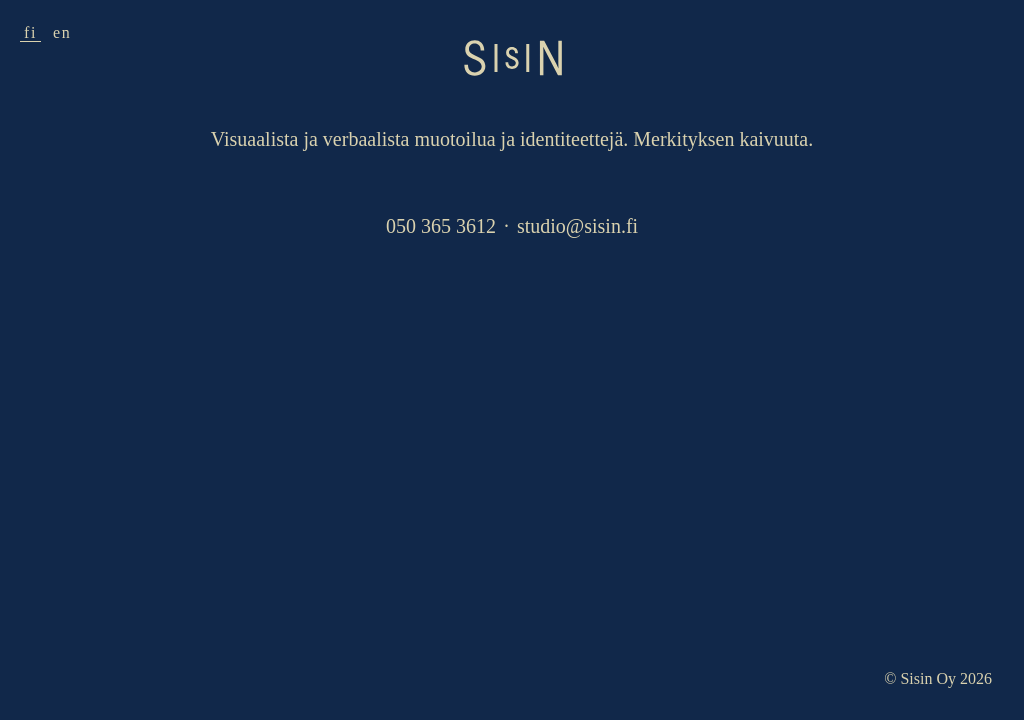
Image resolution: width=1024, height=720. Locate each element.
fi (30, 32)
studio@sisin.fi (577, 226)
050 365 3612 (441, 226)
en (62, 32)
